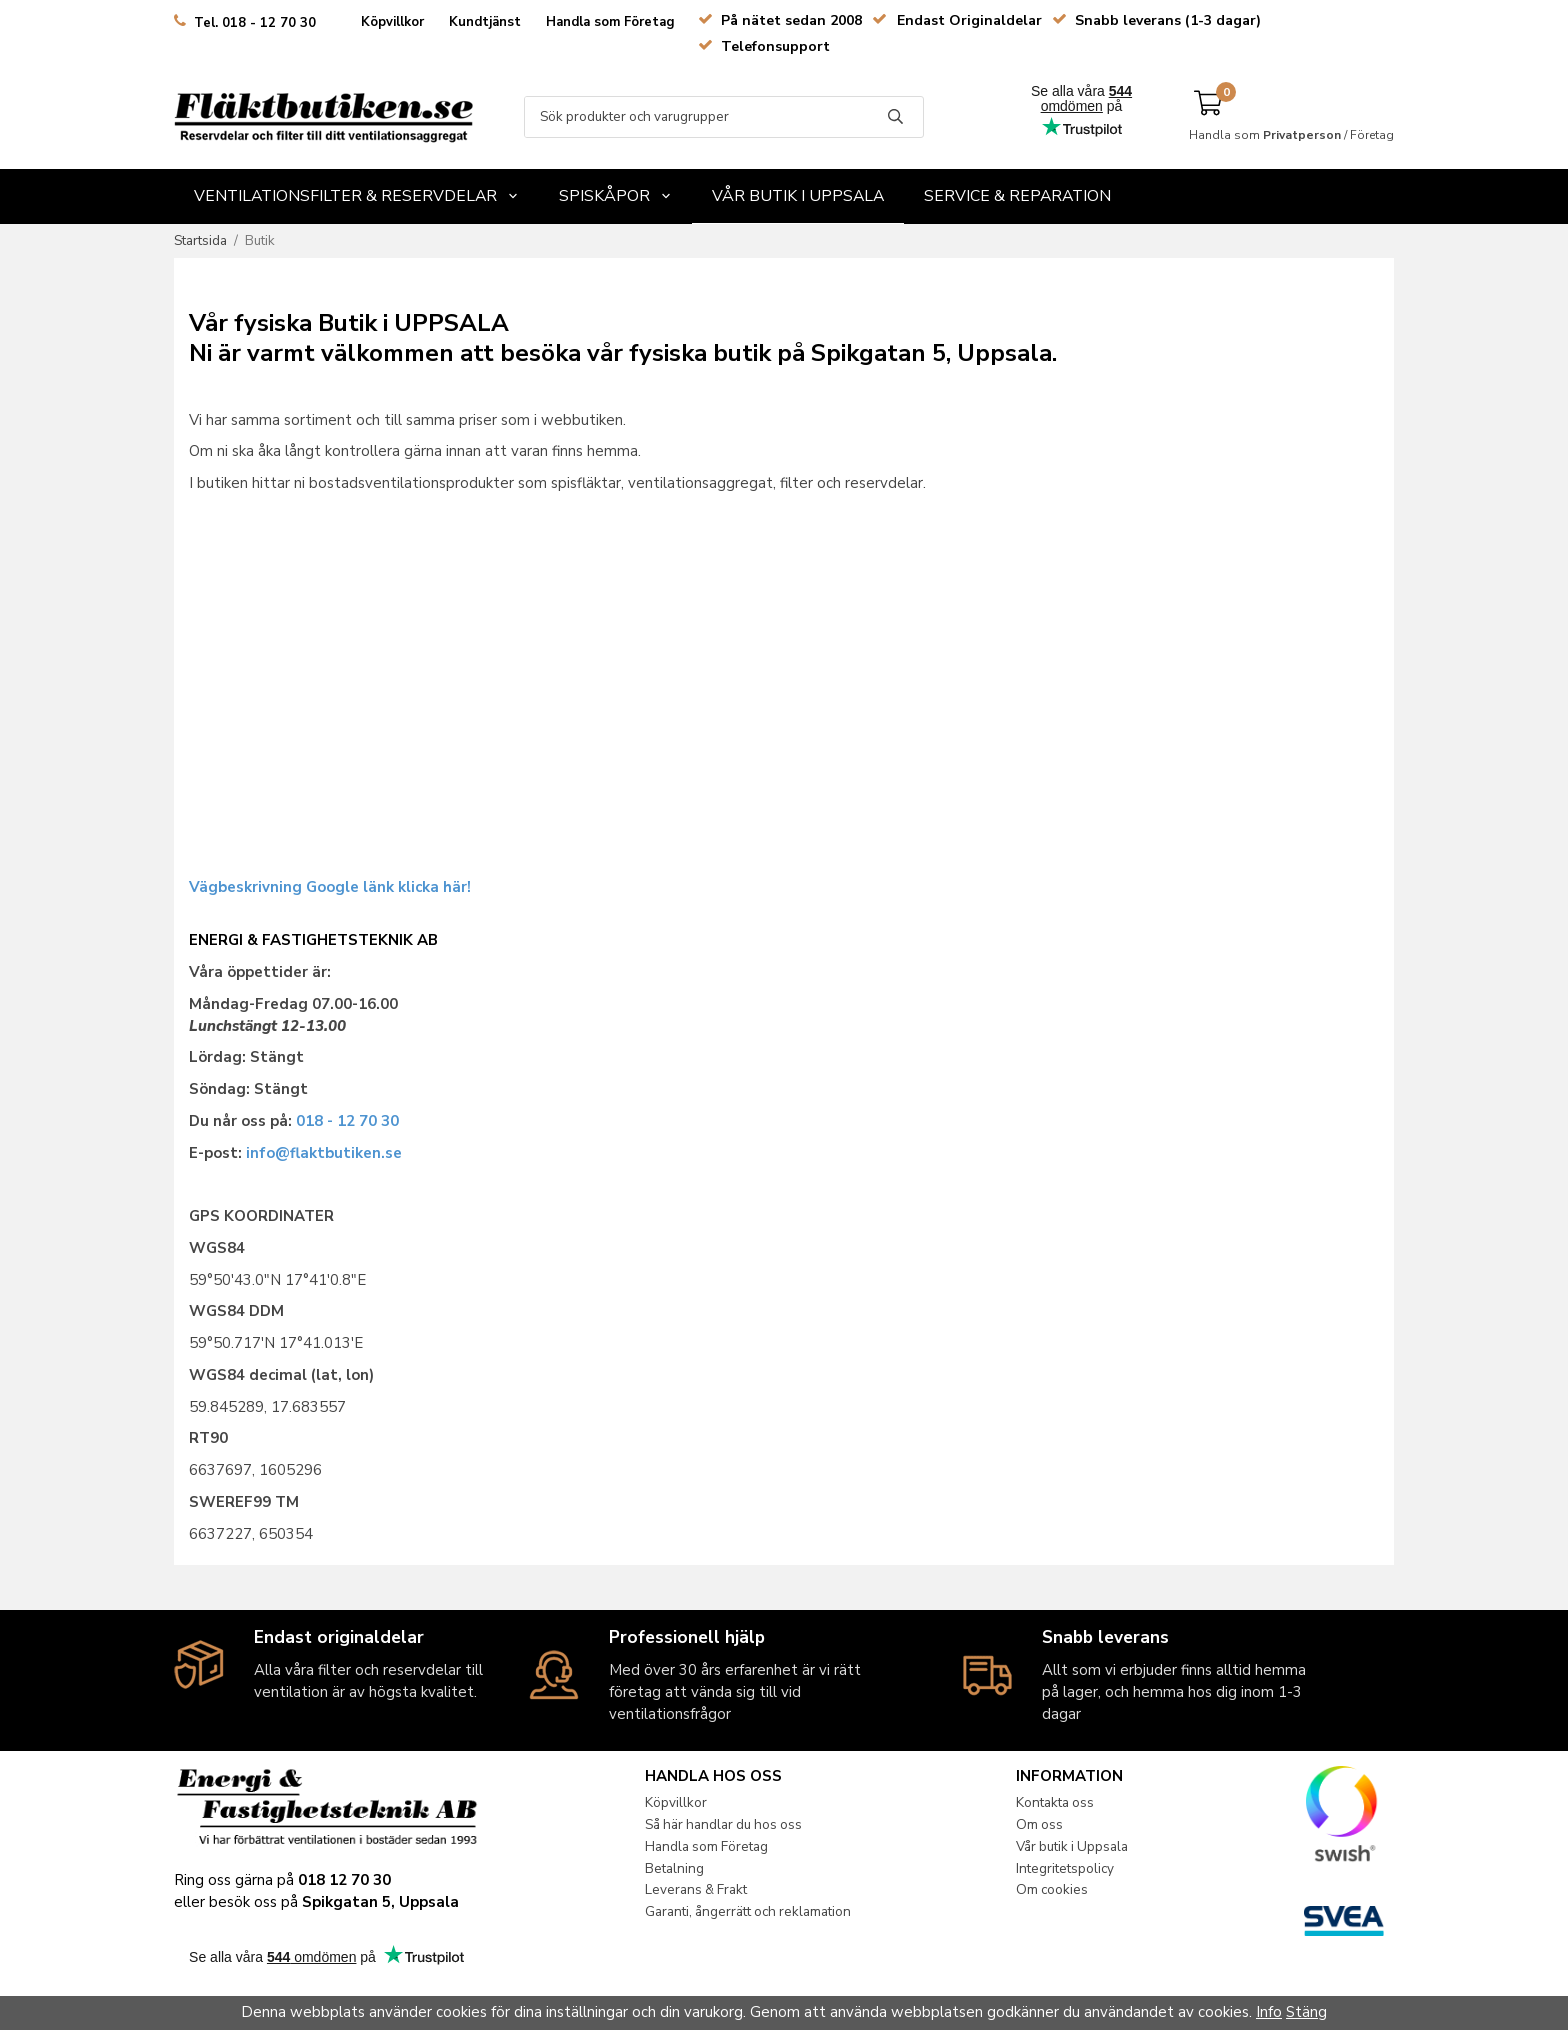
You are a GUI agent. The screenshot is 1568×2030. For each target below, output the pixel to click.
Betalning (674, 1868)
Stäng (1306, 2012)
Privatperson (1302, 135)
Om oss (1039, 1824)
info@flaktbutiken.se (324, 1153)
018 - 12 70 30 (347, 1121)
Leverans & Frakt (696, 1889)
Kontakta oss (1055, 1802)
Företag (1372, 135)
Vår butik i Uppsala (798, 196)
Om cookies (1052, 1889)
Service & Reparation (1017, 196)
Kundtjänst (485, 22)
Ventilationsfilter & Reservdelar (356, 196)
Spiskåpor (615, 196)
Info (1269, 2012)
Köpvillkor (392, 22)
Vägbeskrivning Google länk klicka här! (330, 887)
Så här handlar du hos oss (723, 1824)
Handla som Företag (610, 22)
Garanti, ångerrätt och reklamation (748, 1911)
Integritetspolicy (1065, 1868)
